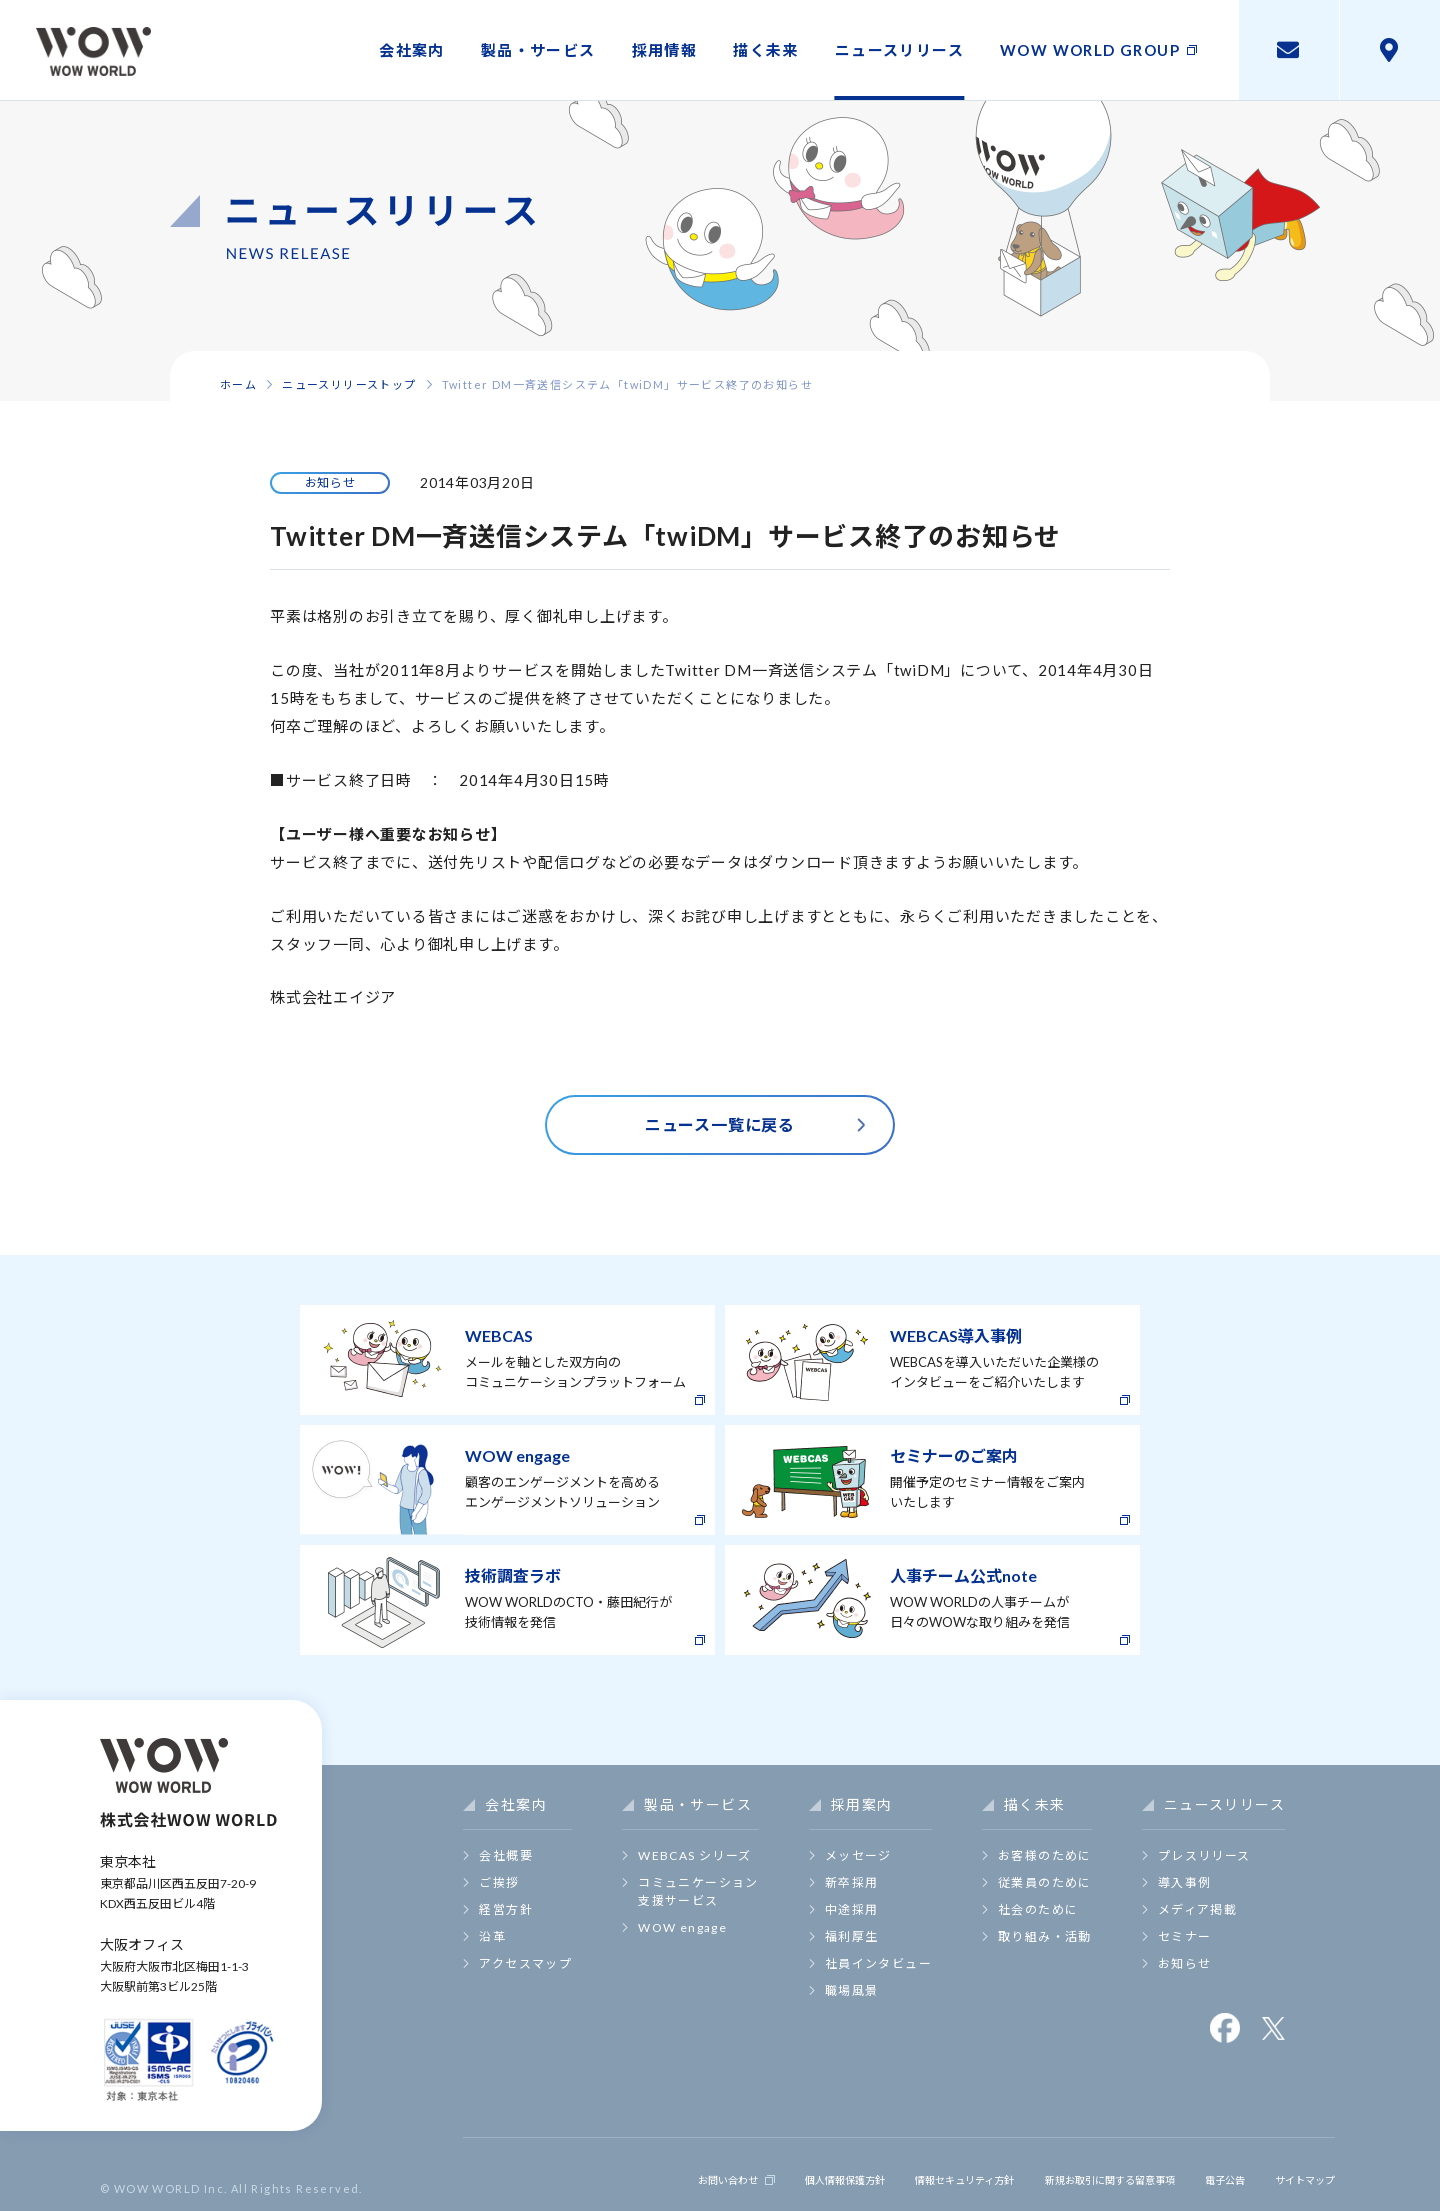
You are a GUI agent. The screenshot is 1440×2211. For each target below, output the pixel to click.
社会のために (1038, 1909)
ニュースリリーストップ (349, 384)
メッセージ (858, 1855)
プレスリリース (1204, 1855)
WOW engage (682, 1927)
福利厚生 (852, 1936)
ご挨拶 (499, 1882)
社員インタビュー (878, 1963)
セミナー (1185, 1936)
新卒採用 (852, 1882)
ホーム (238, 384)
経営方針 (506, 1909)
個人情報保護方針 (747, 2174)
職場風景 (852, 1990)
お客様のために (1045, 1855)
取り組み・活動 (1045, 1936)
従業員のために (1045, 1882)
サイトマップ (1295, 2174)
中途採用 (852, 1909)
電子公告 (1205, 2174)
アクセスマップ (525, 1963)
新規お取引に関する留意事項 (1067, 2174)
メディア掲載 (1197, 1909)
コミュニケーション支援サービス (698, 1891)
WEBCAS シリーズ (694, 1855)
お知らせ (1185, 1963)
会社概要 (506, 1855)
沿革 (492, 1936)
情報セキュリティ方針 (890, 2174)
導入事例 (1185, 1882)
